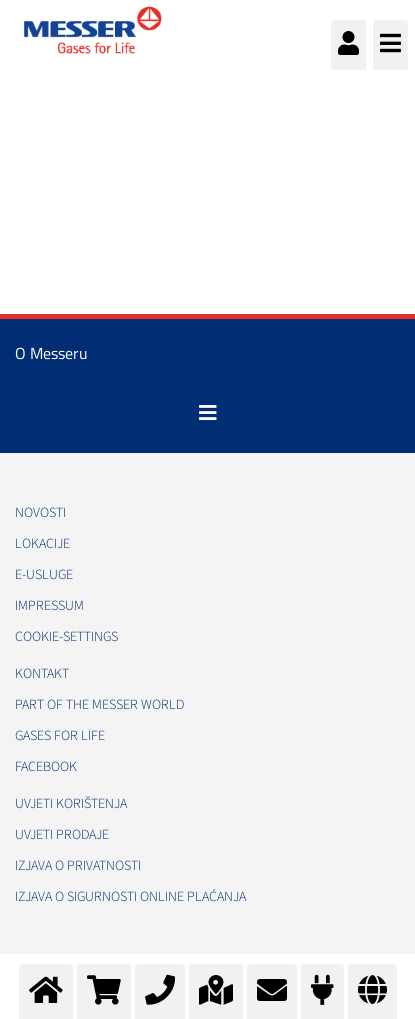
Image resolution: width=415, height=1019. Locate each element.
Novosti (40, 513)
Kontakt (42, 674)
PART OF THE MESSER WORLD (99, 705)
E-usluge (44, 575)
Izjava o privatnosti (78, 866)
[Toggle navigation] (208, 413)
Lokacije (42, 544)
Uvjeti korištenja (71, 804)
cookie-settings (66, 637)
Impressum (49, 606)
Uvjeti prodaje (62, 835)
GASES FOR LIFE (60, 736)
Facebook (46, 767)
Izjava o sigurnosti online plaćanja (130, 897)
